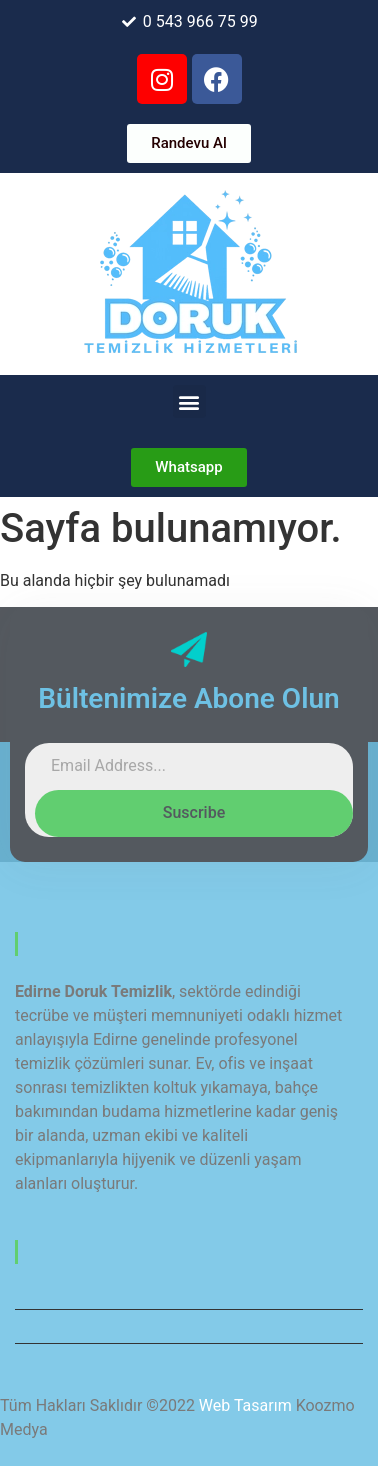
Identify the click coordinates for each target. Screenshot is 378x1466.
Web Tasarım (245, 1405)
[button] (189, 401)
